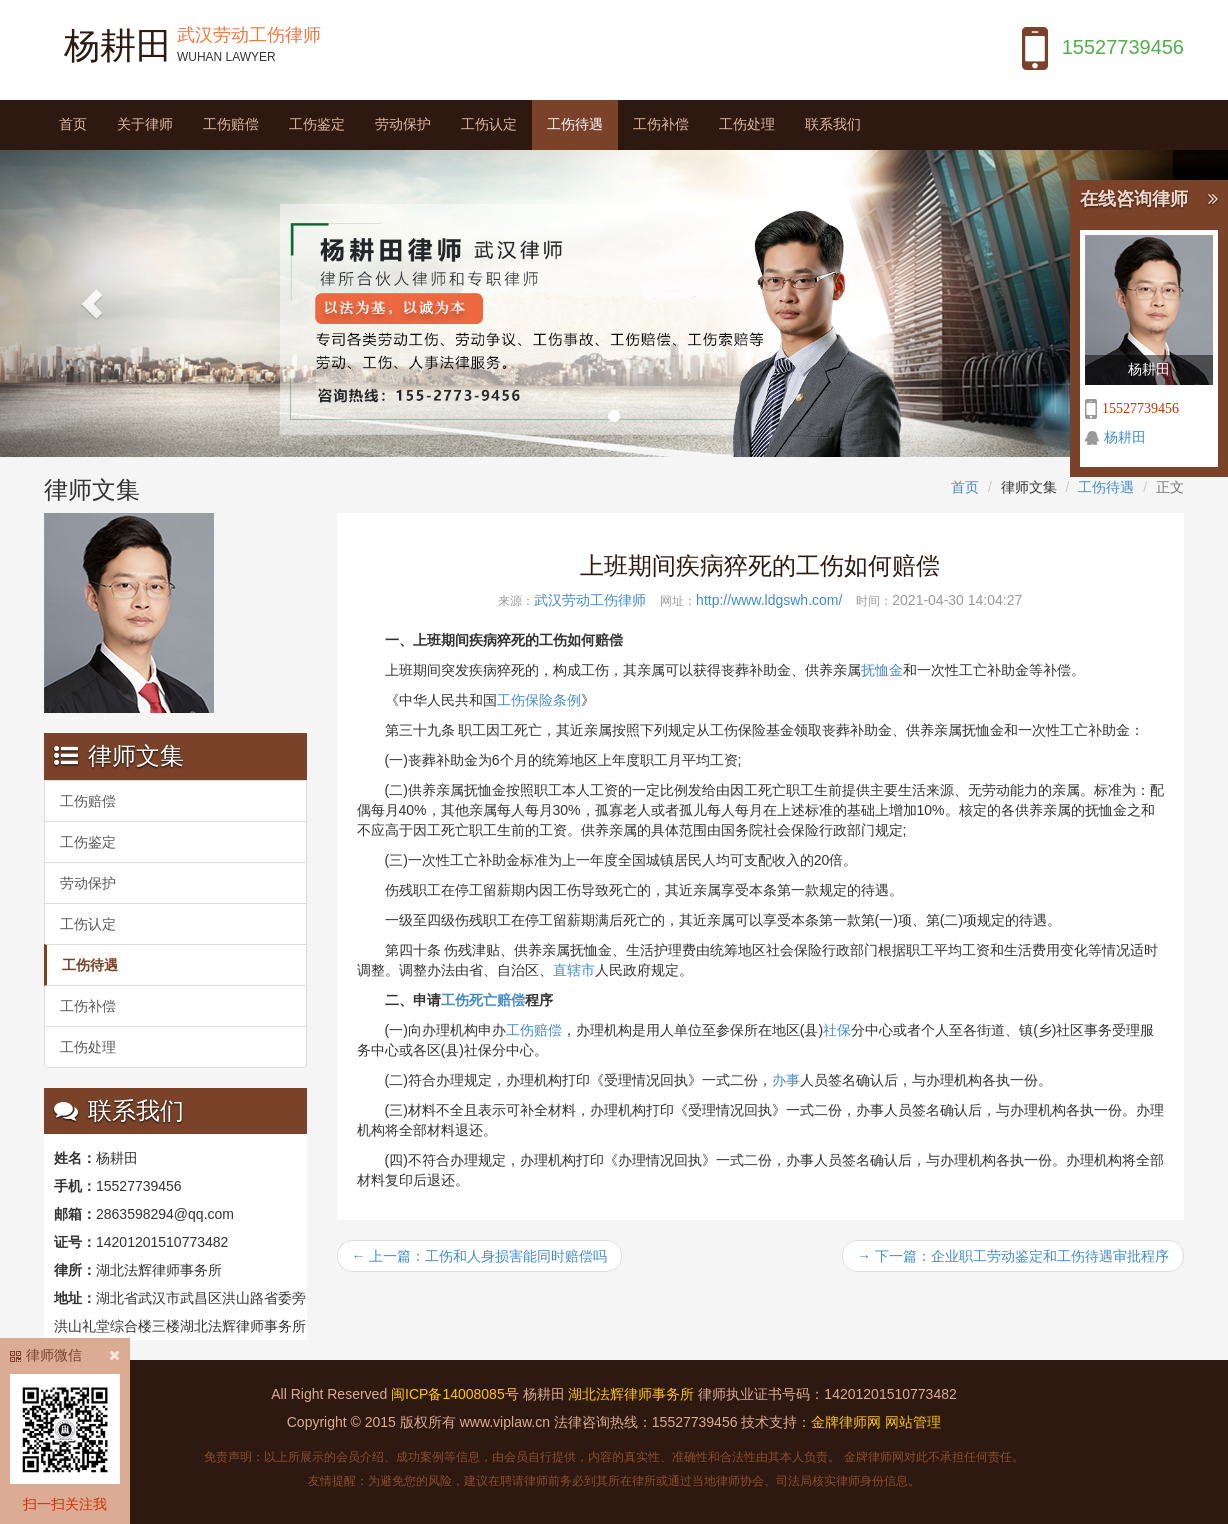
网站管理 (913, 1422)
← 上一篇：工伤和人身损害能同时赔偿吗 (480, 1256)
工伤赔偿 (231, 124)
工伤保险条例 (539, 700)
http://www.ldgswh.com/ (769, 600)
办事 (786, 1080)
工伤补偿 (661, 124)
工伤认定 (489, 124)
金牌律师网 (846, 1422)
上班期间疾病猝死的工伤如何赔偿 (760, 565)
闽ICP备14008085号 (455, 1394)
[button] (92, 303)
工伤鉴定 (317, 124)
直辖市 (574, 970)
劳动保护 (403, 124)
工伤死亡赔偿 (483, 1000)
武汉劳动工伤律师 (590, 600)
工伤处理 (747, 124)
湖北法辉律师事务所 (631, 1394)
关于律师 (145, 124)
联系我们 (833, 124)
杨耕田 (1125, 437)
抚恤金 (882, 670)
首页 (73, 124)
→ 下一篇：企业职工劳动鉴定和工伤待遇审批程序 (1013, 1256)
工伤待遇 (575, 124)
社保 (837, 1030)
